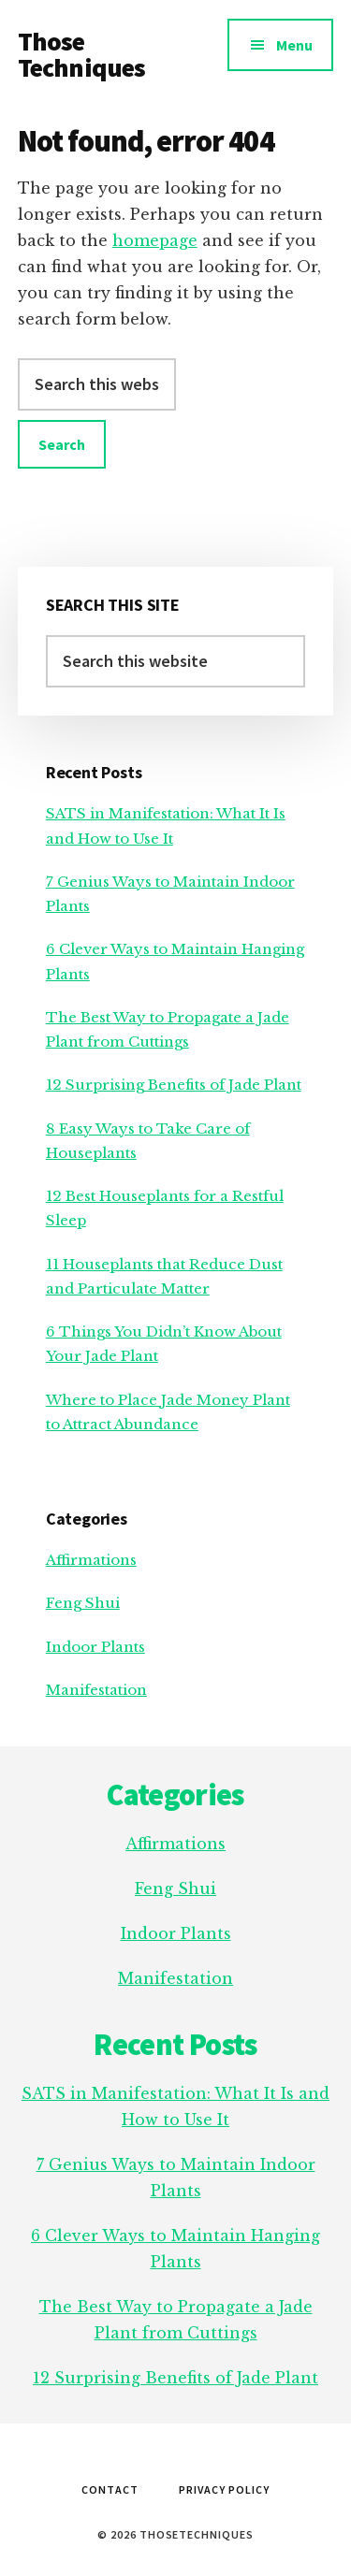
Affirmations (91, 1560)
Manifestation (96, 1690)
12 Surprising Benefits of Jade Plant (173, 1084)
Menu (294, 45)
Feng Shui (83, 1603)
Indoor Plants (95, 1647)
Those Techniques (82, 54)
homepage (154, 240)
